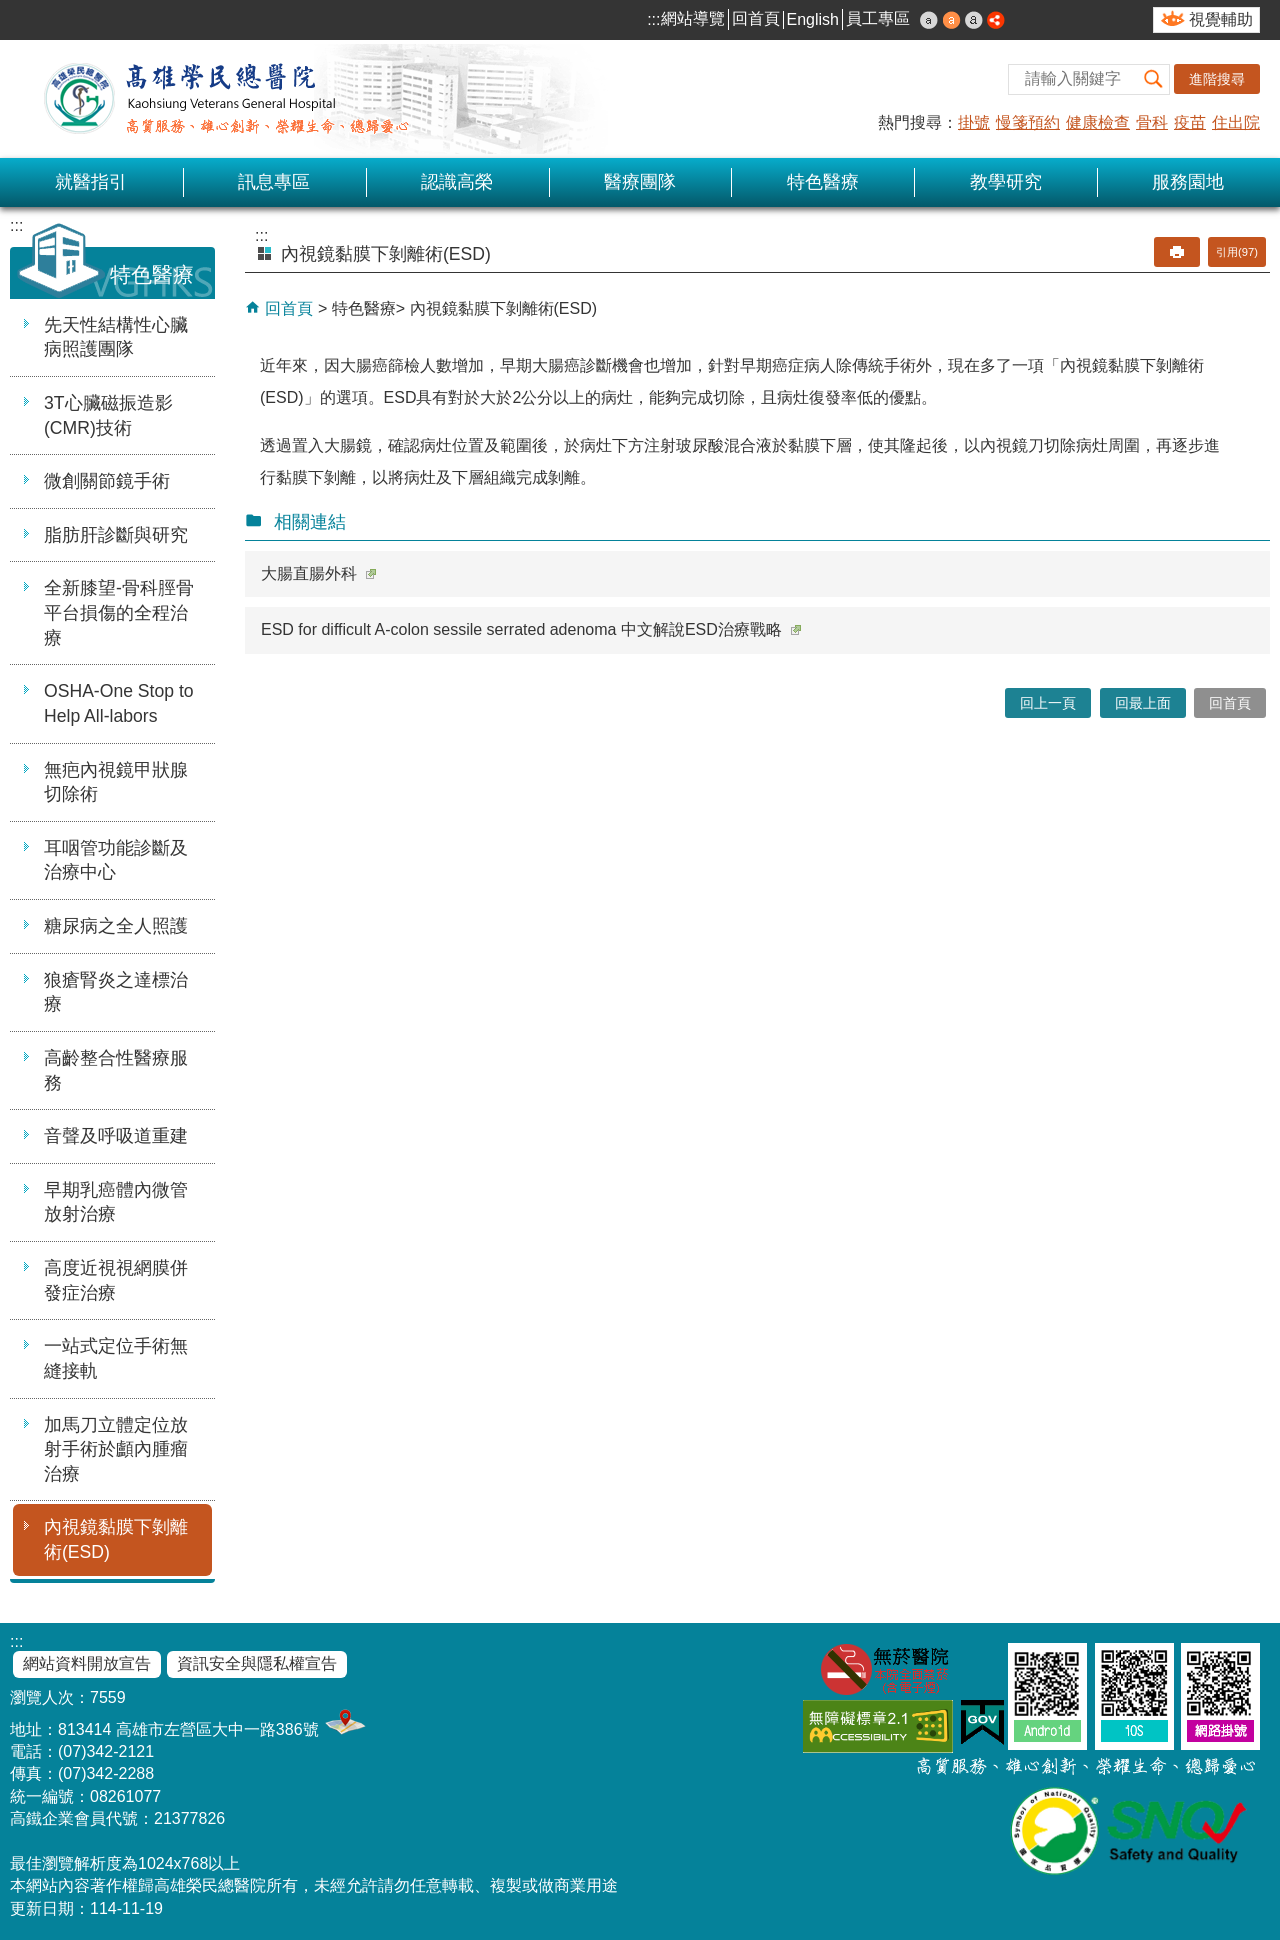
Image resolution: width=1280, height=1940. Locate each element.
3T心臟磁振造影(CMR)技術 (108, 415)
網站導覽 (693, 18)
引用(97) (1237, 252)
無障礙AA (878, 1726)
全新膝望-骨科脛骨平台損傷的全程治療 (119, 612)
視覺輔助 (1221, 19)
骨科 (1152, 122)
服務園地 (1188, 182)
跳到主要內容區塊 (10, 10)
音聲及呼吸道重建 (116, 1136)
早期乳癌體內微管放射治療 (116, 1202)
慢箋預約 (1028, 122)
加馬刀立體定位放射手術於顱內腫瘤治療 (116, 1449)
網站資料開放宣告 (87, 1663)
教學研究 (1006, 182)
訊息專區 (274, 182)
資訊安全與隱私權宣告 (257, 1663)
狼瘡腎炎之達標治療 (116, 992)
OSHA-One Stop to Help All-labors (119, 703)
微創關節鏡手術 (107, 481)
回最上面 (1143, 703)
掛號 (974, 122)
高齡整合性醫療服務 (116, 1070)
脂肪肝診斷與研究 (116, 535)
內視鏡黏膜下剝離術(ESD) (116, 1539)
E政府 (982, 1722)
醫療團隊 (640, 182)
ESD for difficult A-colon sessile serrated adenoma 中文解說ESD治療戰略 (531, 629)
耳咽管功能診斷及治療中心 (116, 860)
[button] (1154, 79)
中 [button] (952, 20)
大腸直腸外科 (318, 573)
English (813, 19)
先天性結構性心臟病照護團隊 (116, 337)
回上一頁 (1048, 703)
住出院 (1236, 122)
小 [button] (929, 20)
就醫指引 (91, 182)
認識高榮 (457, 182)
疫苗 (1190, 122)
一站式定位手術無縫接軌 (116, 1358)
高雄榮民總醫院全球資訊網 (225, 99)
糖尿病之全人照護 (116, 926)
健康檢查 (1098, 122)
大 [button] (974, 20)
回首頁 (756, 18)
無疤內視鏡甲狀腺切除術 (116, 782)
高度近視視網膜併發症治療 (116, 1280)
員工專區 (878, 18)
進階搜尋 (1217, 79)
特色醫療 (823, 182)
